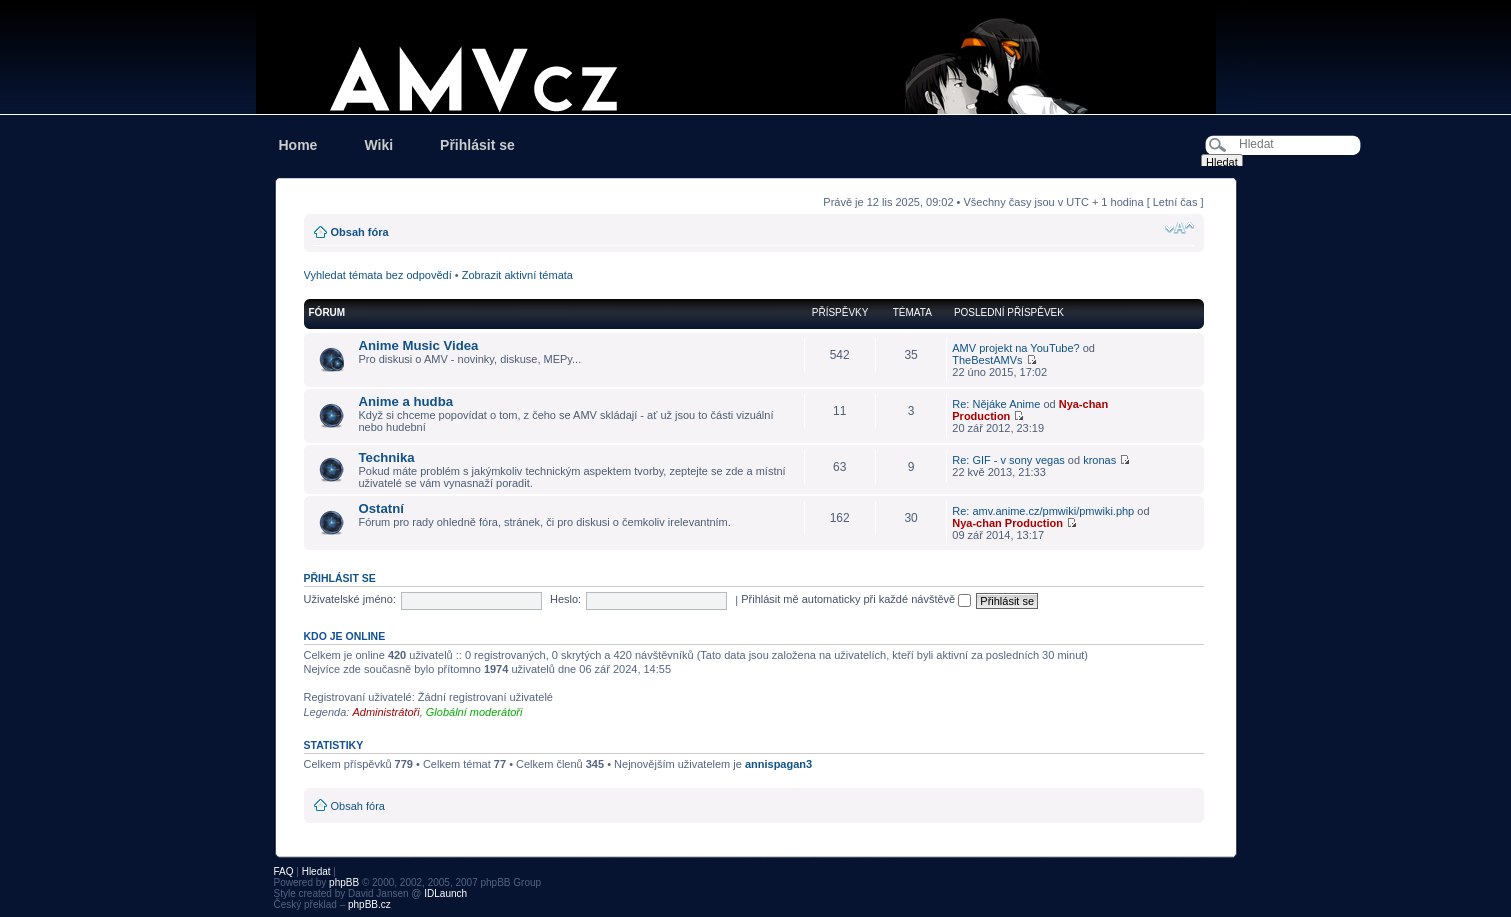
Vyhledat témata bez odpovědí (378, 275)
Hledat (316, 871)
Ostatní (381, 508)
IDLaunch (445, 893)
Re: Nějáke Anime (996, 404)
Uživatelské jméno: (350, 599)
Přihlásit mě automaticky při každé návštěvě (856, 599)
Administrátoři (385, 712)
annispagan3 (778, 764)
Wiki (378, 145)
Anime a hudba (406, 401)
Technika (387, 457)
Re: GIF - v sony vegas (1008, 460)
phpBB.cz (369, 904)
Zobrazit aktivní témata (517, 275)
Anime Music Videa (419, 345)
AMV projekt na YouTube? (1015, 348)
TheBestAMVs (987, 360)
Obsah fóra (360, 232)
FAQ (284, 871)
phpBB (344, 882)
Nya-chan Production (1007, 523)
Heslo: (565, 599)
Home (298, 145)
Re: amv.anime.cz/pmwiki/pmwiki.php (1043, 511)
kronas (1099, 460)
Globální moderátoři (474, 712)
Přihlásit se (477, 145)
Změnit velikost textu (1179, 228)
